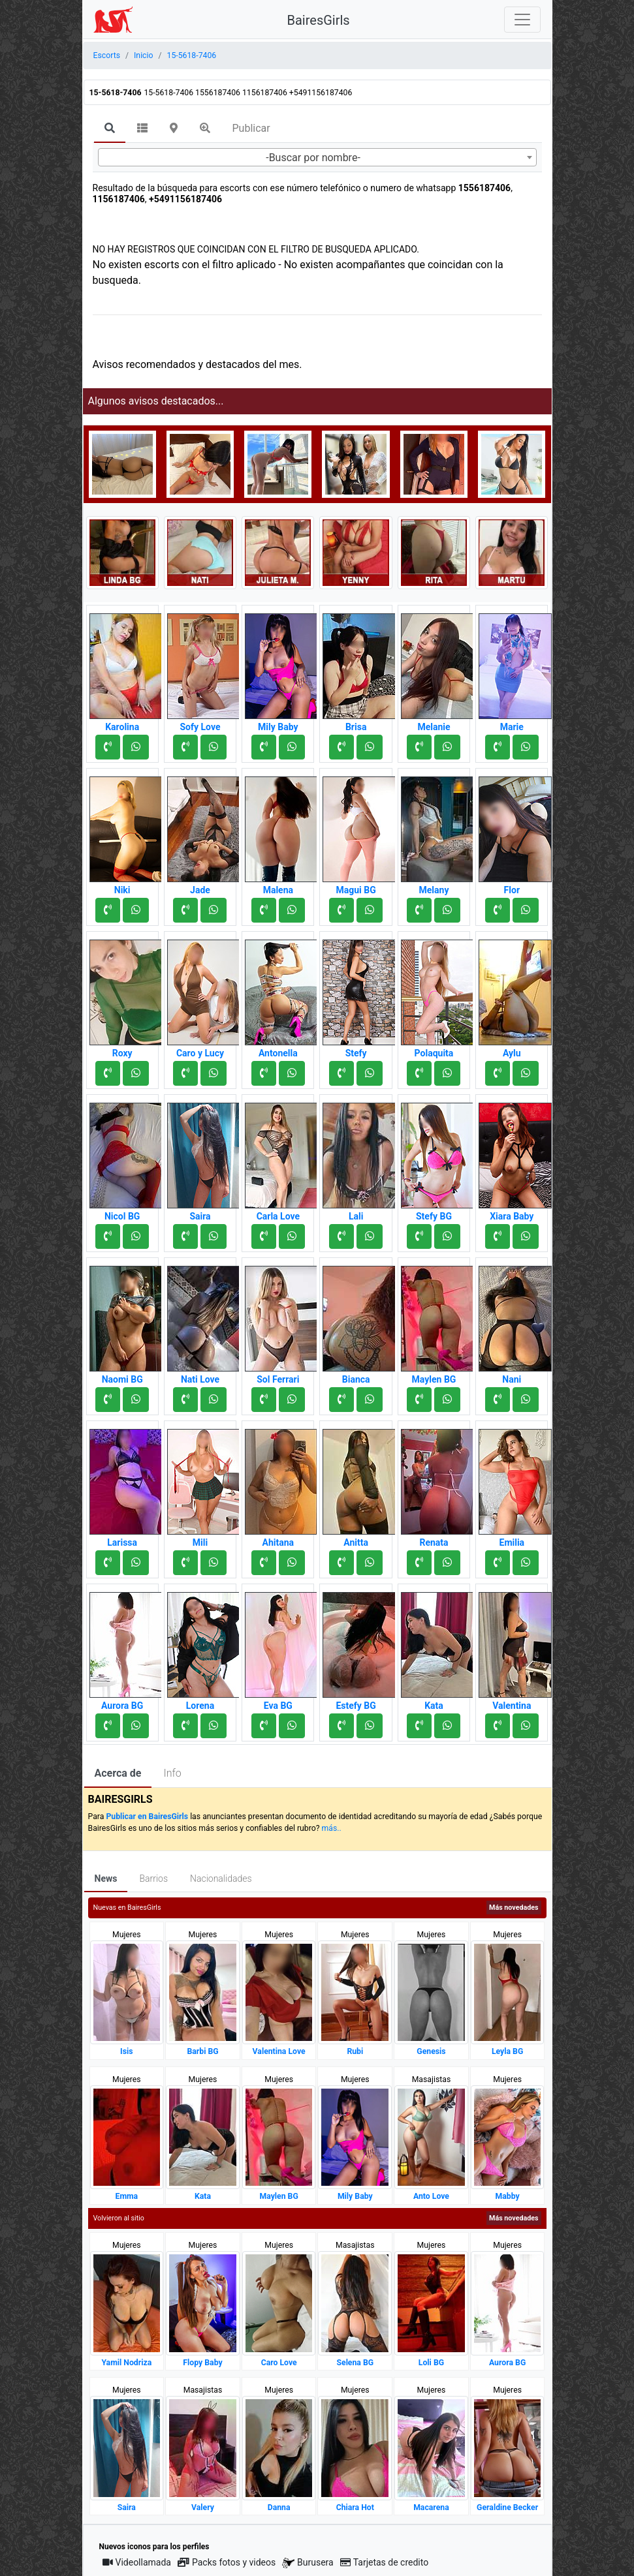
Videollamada (137, 2562)
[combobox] (317, 157)
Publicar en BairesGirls (147, 1816)
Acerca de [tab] (118, 1773)
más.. (331, 1828)
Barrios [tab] (153, 1878)
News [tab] (106, 1878)
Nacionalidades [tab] (221, 1878)
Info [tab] (172, 1773)
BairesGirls (318, 20)
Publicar (251, 128)
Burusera (307, 2562)
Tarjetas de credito (384, 2562)
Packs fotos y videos (227, 2562)
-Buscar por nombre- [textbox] (313, 157)
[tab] (109, 129)
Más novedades (513, 1907)
